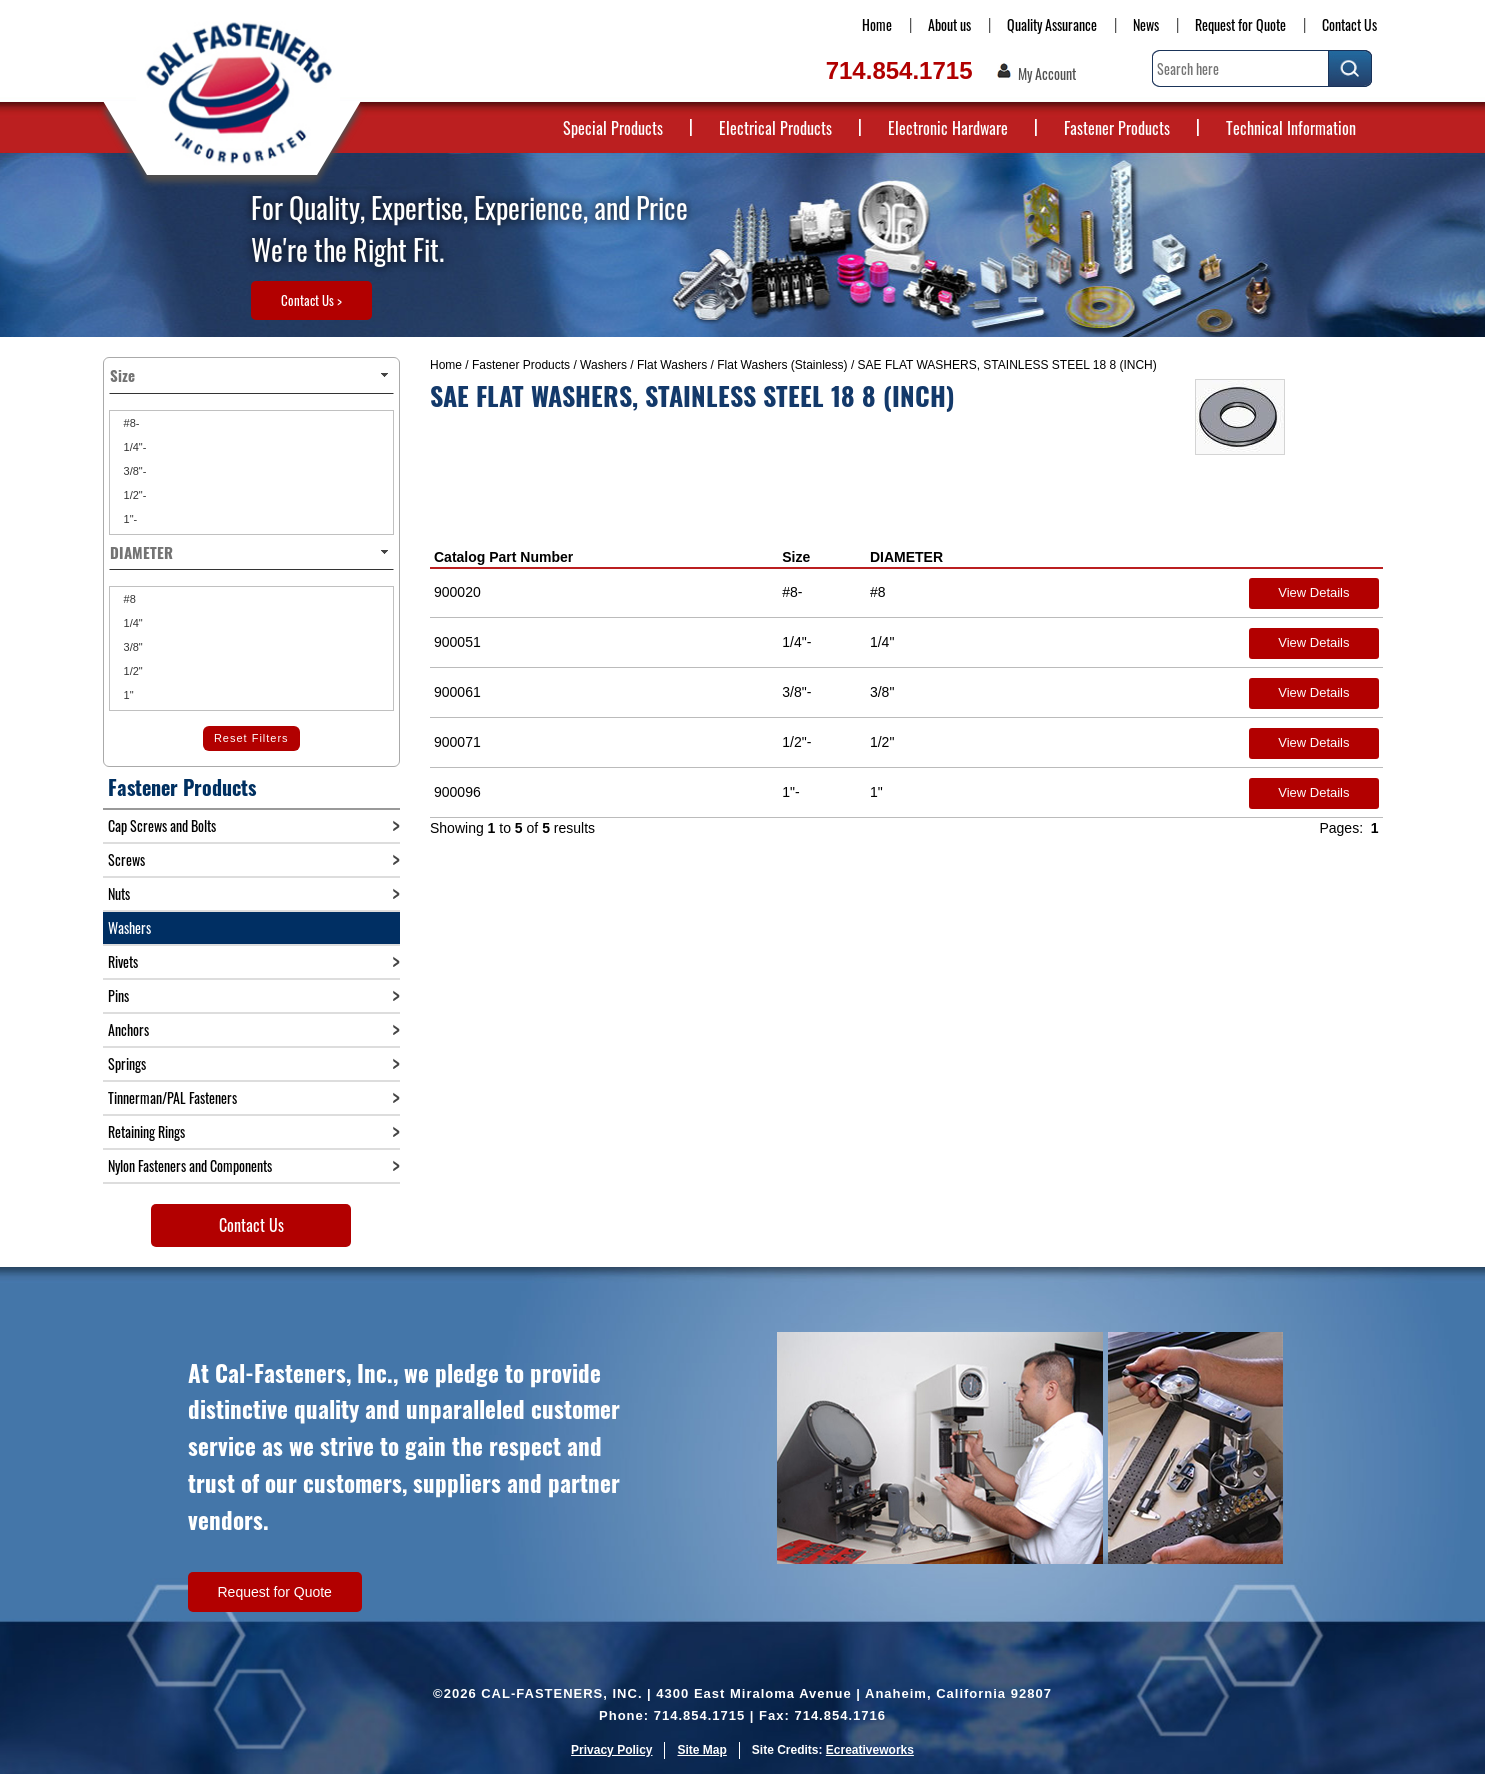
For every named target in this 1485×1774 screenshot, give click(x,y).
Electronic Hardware (948, 128)
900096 (457, 792)
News (1146, 24)
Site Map (701, 1750)
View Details (1313, 592)
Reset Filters (251, 738)
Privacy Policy (611, 1750)
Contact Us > (311, 300)
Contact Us (1349, 24)
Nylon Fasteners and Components (190, 1165)
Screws (126, 859)
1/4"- (134, 447)
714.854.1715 (899, 70)
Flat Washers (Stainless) (782, 365)
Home (877, 24)
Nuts (119, 893)
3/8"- (134, 471)
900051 (457, 642)
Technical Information (1291, 128)
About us (949, 24)
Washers (603, 365)
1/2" (132, 671)
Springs (127, 1063)
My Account (1047, 74)
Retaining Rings (146, 1131)
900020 (457, 592)
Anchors (128, 1029)
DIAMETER (906, 557)
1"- (129, 519)
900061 (457, 692)
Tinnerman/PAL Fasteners (172, 1097)
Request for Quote (1240, 24)
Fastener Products (1117, 128)
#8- (130, 423)
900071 (457, 742)
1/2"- (134, 495)
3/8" (132, 647)
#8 (128, 599)
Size (796, 557)
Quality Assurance (1052, 24)
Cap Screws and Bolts (162, 825)
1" (127, 695)
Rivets (123, 961)
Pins (118, 995)
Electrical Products (775, 128)
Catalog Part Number (503, 557)
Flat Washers (672, 365)
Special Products (613, 128)
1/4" (132, 623)
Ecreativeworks (870, 1750)
